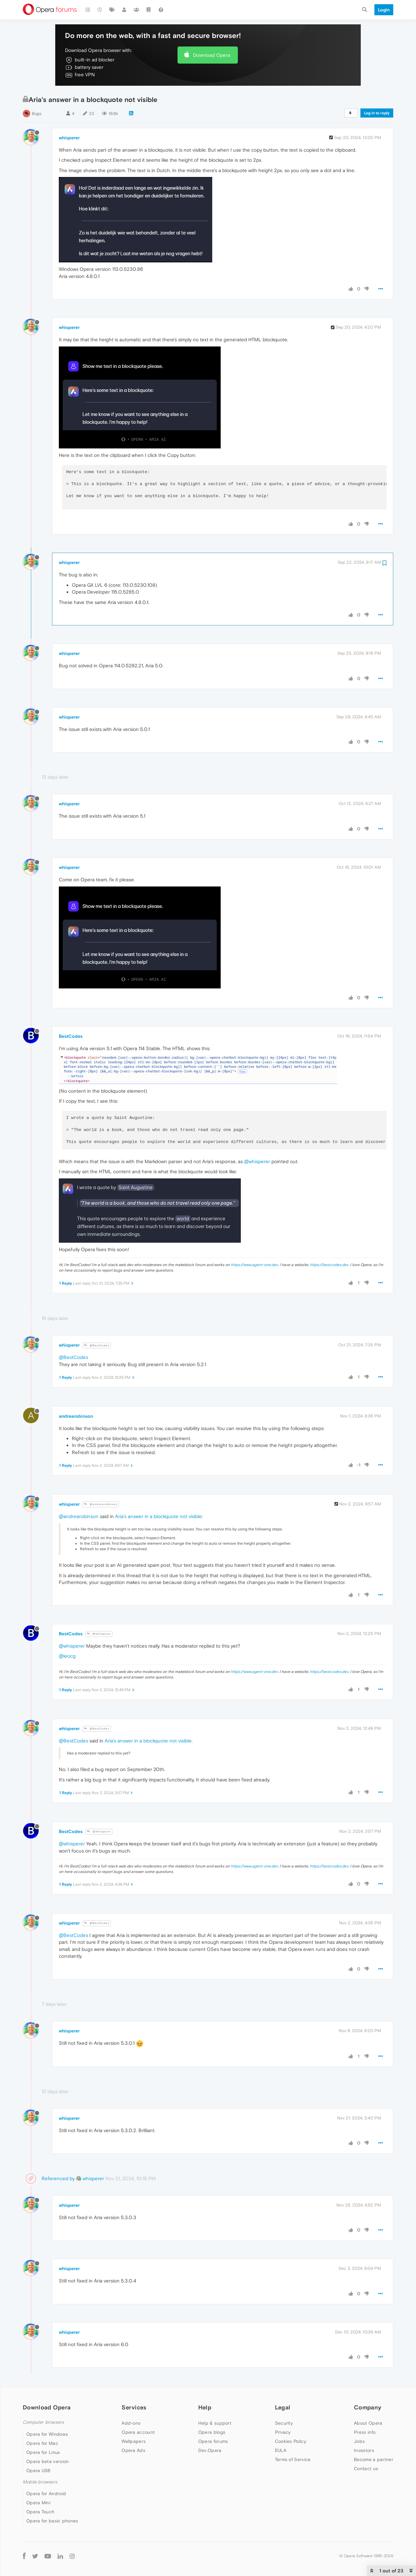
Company (367, 2407)
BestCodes (71, 1036)
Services (134, 2407)
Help (204, 2407)
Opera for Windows (47, 2434)
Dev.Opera (210, 2450)
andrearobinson (76, 1416)
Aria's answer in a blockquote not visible (158, 1516)
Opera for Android (46, 2493)
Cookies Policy (290, 2441)
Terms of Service (293, 2459)
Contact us (366, 2468)
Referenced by (58, 2178)
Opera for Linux (43, 2452)
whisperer (69, 137)
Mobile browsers (40, 2482)
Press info (364, 2432)
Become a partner (373, 2459)
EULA (280, 2450)
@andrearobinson (100, 1504)
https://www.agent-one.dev (254, 1265)
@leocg (67, 1656)
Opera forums (213, 2441)
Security (284, 2423)
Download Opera (211, 55)
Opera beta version (47, 2461)
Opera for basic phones (52, 2520)
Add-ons (131, 2423)
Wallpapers (134, 2441)
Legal (283, 2407)
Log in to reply (377, 113)
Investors (364, 2450)
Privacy (283, 2432)
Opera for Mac (42, 2443)
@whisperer (257, 1161)
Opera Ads (133, 2450)
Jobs (359, 2441)
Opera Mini (38, 2502)
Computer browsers (43, 2422)
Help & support (214, 2423)
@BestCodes (96, 1345)
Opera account (138, 2432)
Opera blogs (211, 2432)
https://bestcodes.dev (329, 1265)
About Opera (368, 2423)
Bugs (36, 113)
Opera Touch (40, 2511)
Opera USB (38, 2470)
